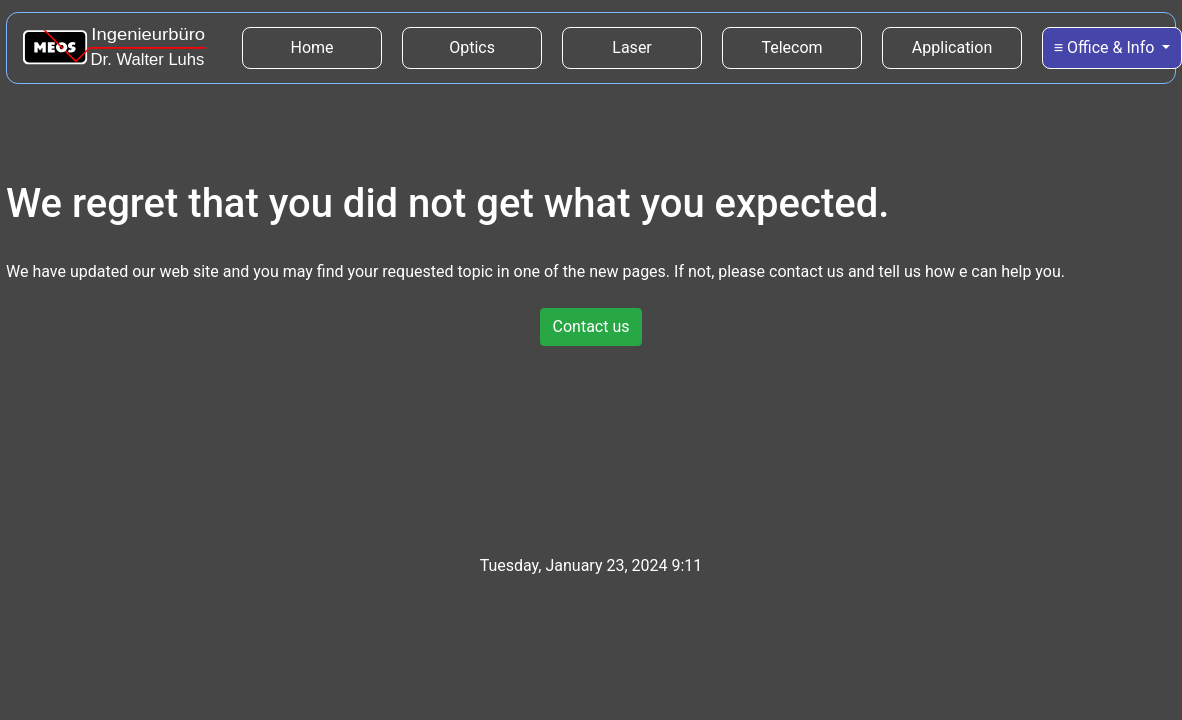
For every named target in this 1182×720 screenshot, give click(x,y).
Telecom (791, 47)
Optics (472, 47)
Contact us (591, 326)
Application (952, 47)
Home (337, 46)
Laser (631, 47)
